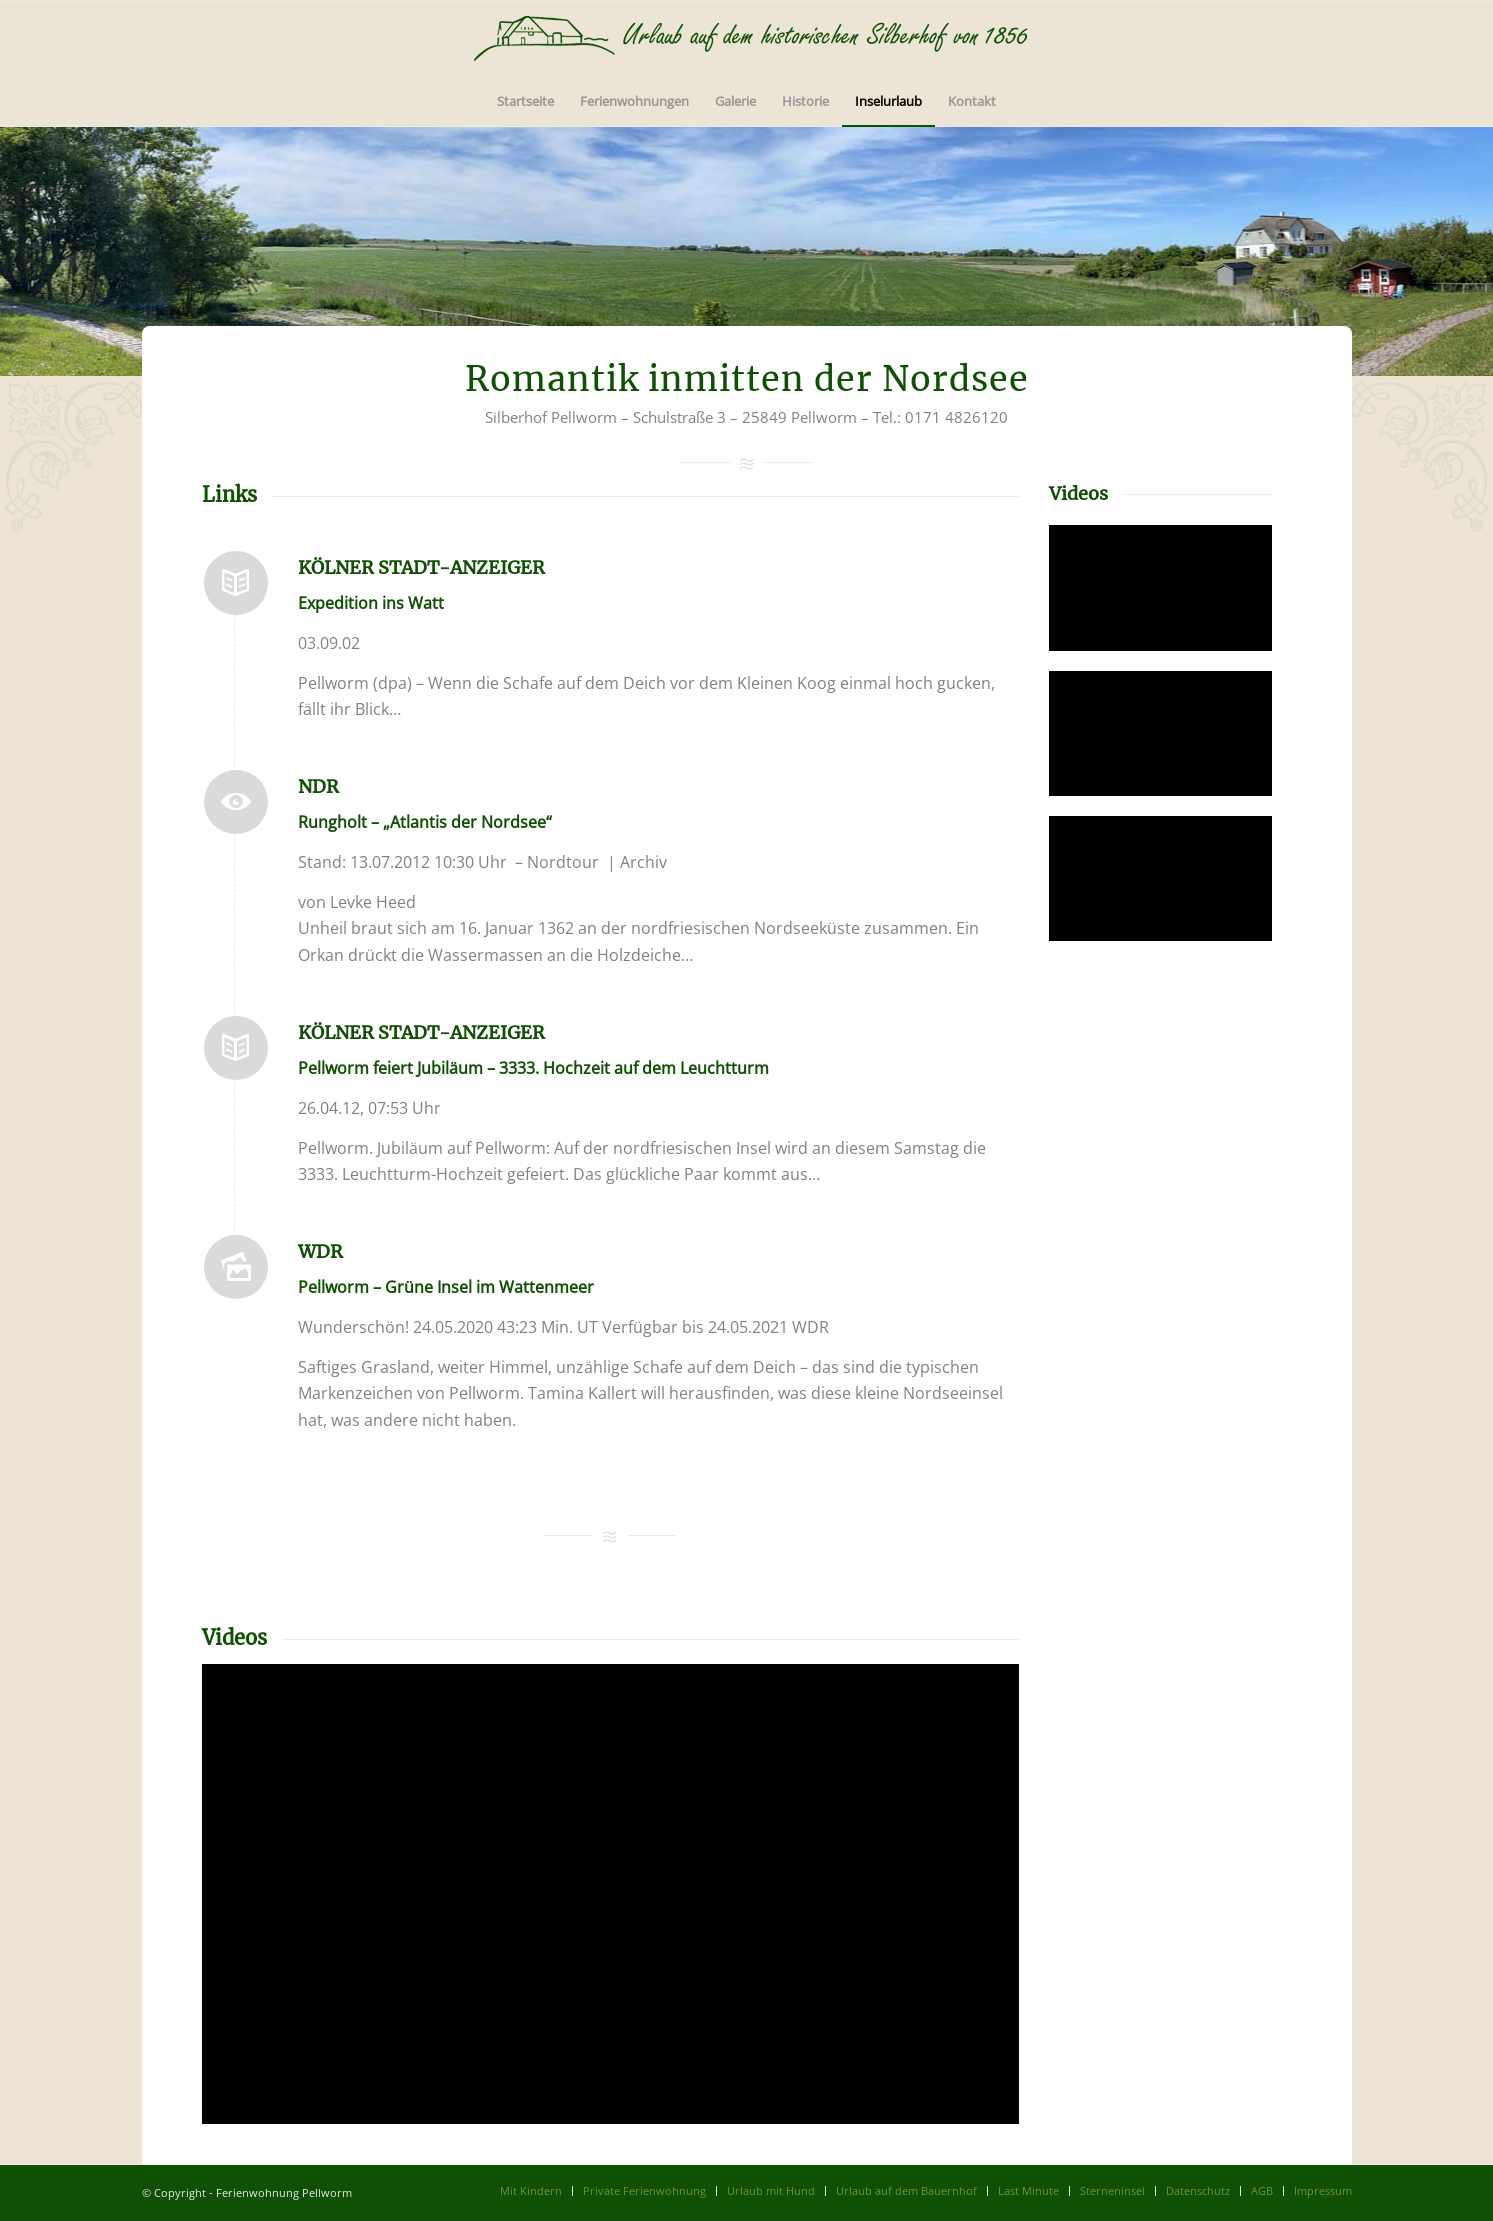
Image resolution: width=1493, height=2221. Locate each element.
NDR (318, 786)
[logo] (747, 38)
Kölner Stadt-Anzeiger (421, 567)
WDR (320, 1251)
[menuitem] (525, 101)
